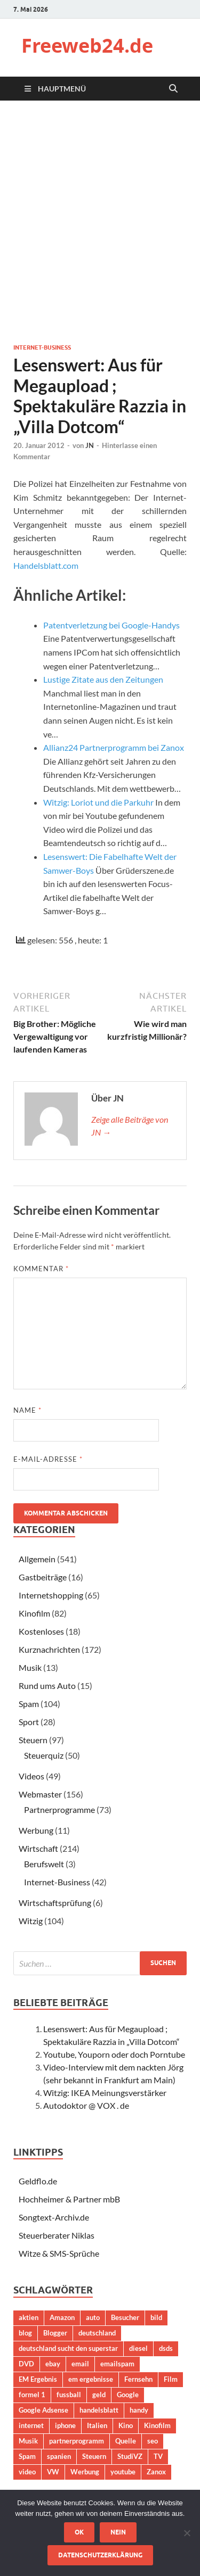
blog (25, 2333)
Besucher (125, 2317)
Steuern (33, 1740)
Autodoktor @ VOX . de (86, 2105)
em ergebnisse (90, 2379)
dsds (166, 2348)
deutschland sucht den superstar (68, 2348)
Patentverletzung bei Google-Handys (111, 625)
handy (139, 2410)
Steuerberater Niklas (56, 2235)
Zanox (156, 2471)
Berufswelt (44, 1864)
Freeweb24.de (87, 45)
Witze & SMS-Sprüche (59, 2253)
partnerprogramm (76, 2441)
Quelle (125, 2441)
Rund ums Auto (47, 1685)
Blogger (55, 2333)
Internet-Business (42, 347)
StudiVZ (129, 2456)
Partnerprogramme (59, 1809)
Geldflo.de (38, 2181)
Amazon (62, 2317)
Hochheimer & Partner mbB (69, 2199)
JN (89, 445)
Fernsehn (138, 2379)
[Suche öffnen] (173, 89)
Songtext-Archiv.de (54, 2217)
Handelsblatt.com (45, 565)
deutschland (97, 2333)
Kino (125, 2425)
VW (53, 2471)
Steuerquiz (43, 1755)
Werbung (36, 1830)
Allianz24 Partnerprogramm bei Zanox (113, 747)
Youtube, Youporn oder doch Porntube (114, 2054)
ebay (52, 2363)
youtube (122, 2471)
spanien (59, 2456)
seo (152, 2441)
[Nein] (186, 2533)
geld (99, 2394)
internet (31, 2425)
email (80, 2363)
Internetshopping (51, 1595)
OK (79, 2532)
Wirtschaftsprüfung (55, 1903)
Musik (30, 1667)
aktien (28, 2317)
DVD (26, 2363)
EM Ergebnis (38, 2379)
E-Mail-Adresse (48, 1459)
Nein (118, 2532)
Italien (97, 2425)
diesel (138, 2348)
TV (158, 2456)
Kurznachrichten (49, 1649)
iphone (65, 2425)
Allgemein (37, 1559)
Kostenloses (41, 1631)
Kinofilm (34, 1613)
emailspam (117, 2363)
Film (171, 2379)
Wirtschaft (38, 1848)
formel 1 (32, 2394)
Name (27, 1410)
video (27, 2471)
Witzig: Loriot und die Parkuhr (98, 802)
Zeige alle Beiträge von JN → (129, 1125)
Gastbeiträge (43, 1577)
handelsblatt (98, 2410)
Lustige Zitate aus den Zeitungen (103, 679)
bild (156, 2317)
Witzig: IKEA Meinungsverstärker (104, 2093)
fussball (69, 2394)
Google (128, 2394)
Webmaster (40, 1794)
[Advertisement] (100, 221)
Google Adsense (43, 2410)
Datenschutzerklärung (100, 2555)
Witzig (31, 1921)
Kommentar (41, 1268)
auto (93, 2317)
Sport (29, 1722)
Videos (31, 1776)
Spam (29, 1704)
